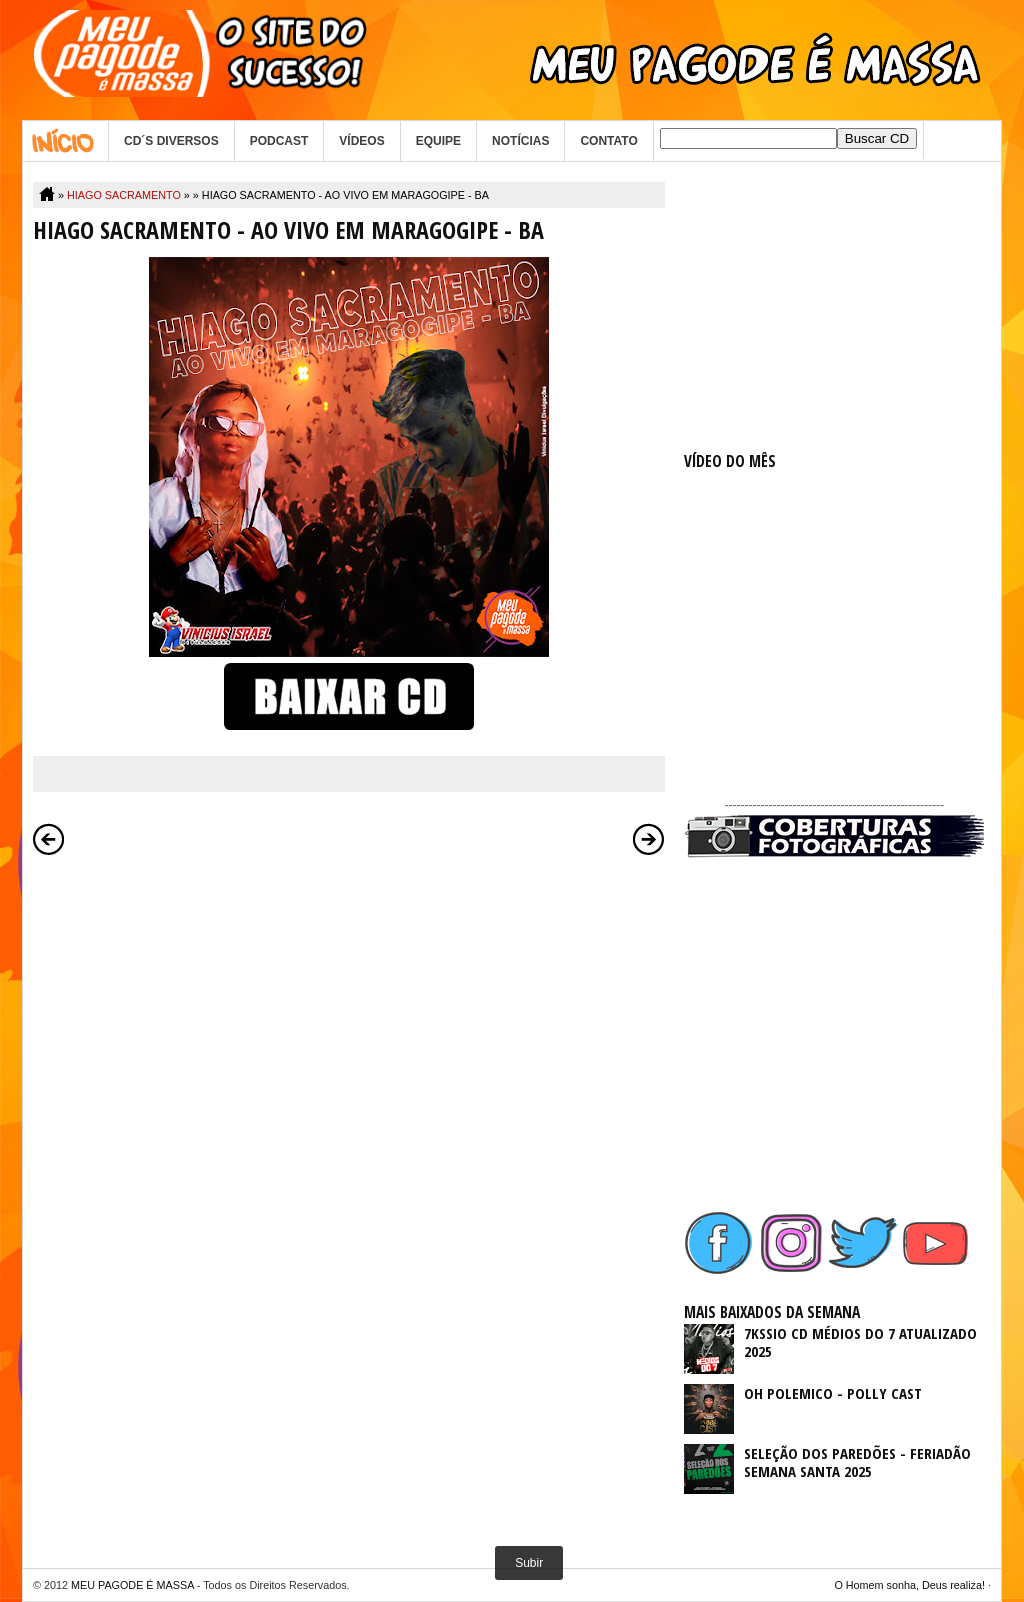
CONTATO (608, 141)
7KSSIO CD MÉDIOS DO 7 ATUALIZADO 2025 (860, 1342)
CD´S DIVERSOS (171, 141)
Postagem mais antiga (649, 839)
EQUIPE (438, 141)
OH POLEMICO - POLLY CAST (833, 1393)
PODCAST (279, 141)
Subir (529, 1563)
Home (65, 141)
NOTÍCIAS (520, 141)
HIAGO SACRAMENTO (124, 195)
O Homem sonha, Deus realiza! (909, 1585)
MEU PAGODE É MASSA (132, 1585)
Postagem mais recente (49, 839)
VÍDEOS (361, 141)
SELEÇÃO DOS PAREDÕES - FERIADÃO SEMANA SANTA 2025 (857, 1462)
